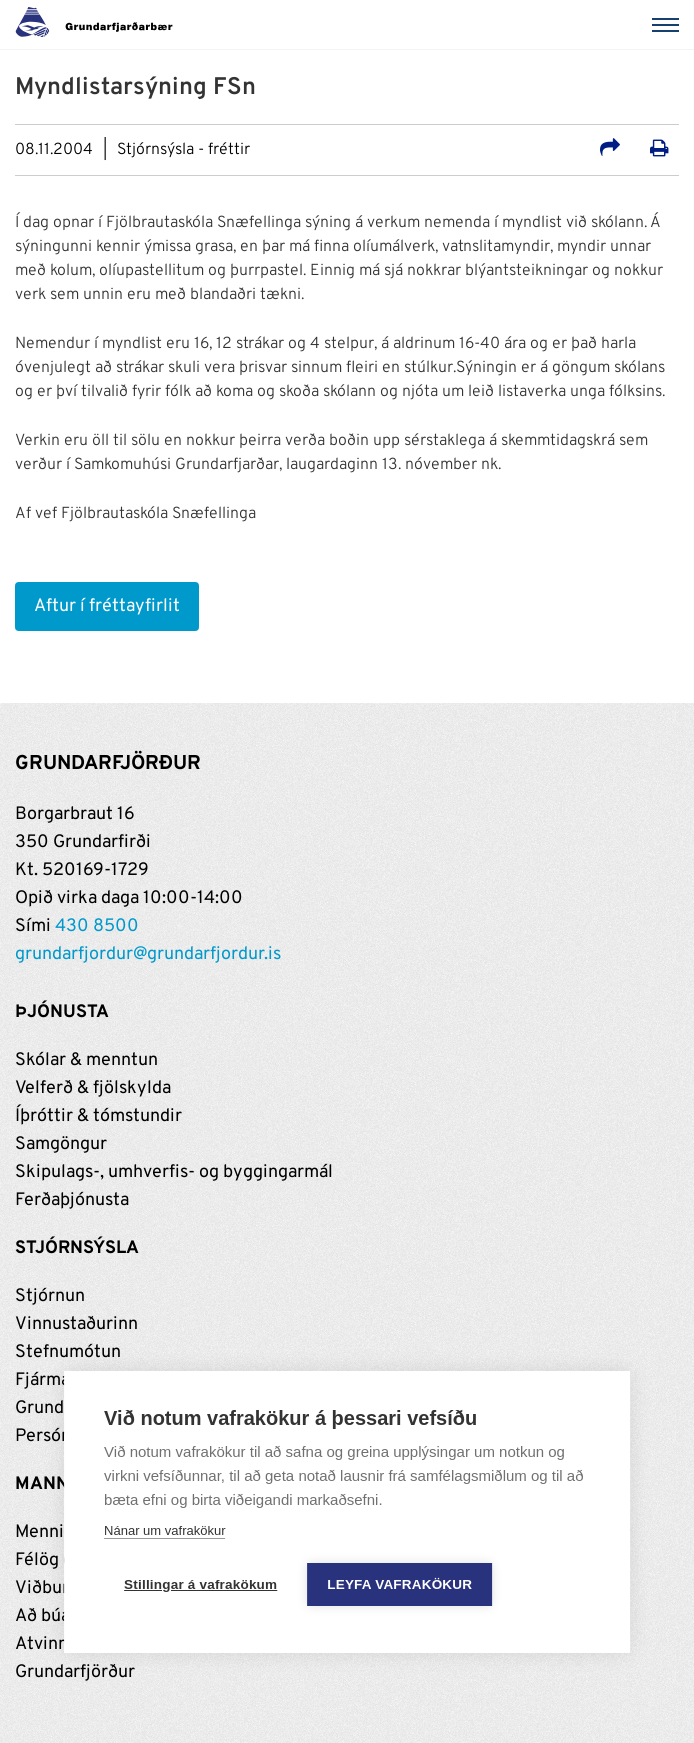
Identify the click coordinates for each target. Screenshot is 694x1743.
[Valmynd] (669, 25)
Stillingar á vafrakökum (200, 1584)
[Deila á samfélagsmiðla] (610, 151)
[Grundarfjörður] (99, 25)
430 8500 (97, 926)
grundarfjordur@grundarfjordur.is (148, 954)
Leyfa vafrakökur (399, 1584)
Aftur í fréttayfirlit (107, 606)
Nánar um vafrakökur (164, 1530)
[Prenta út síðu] (659, 151)
